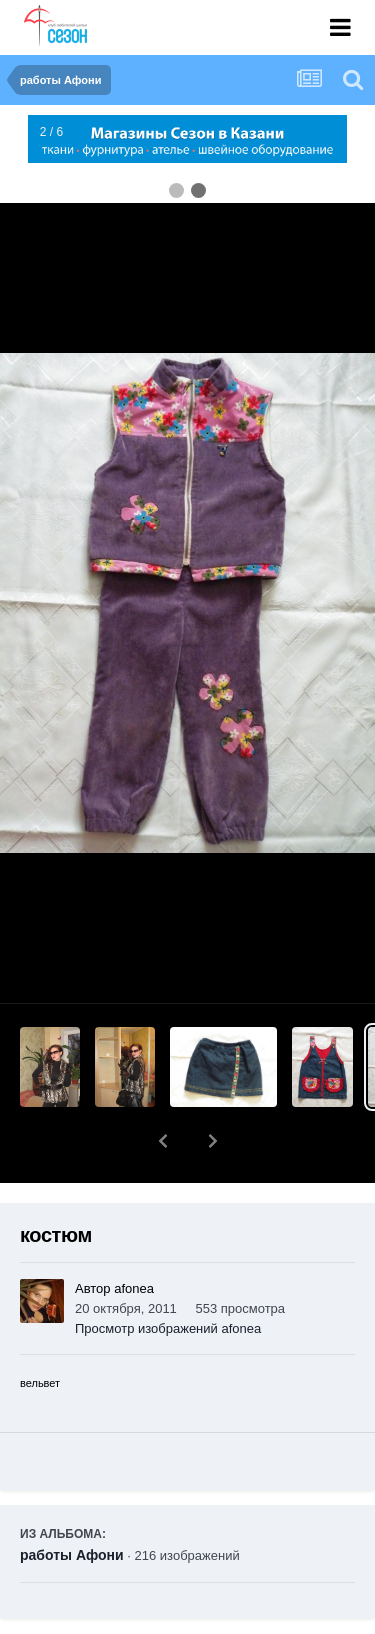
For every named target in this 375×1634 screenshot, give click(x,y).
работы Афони (72, 1503)
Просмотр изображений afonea (168, 1276)
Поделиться (93, 1620)
